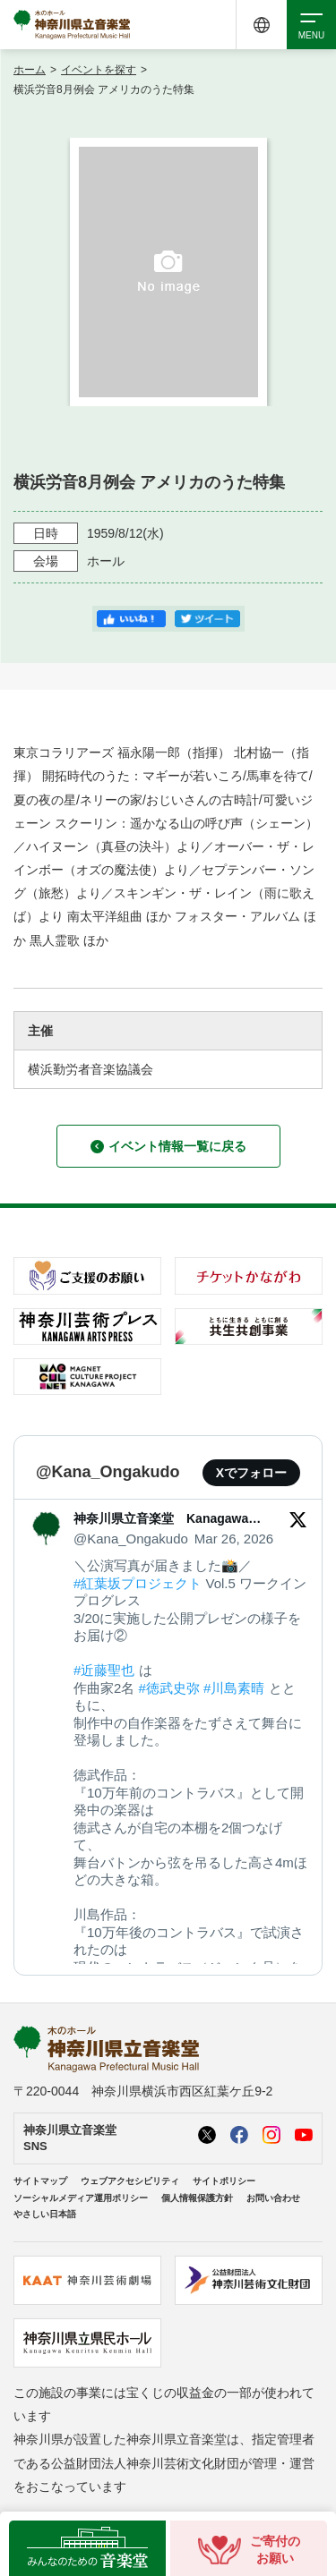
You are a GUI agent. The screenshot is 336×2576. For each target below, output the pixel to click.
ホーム (29, 70)
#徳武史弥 (169, 1688)
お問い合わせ (273, 2198)
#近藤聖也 (103, 1670)
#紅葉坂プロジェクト (137, 1583)
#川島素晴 (233, 1688)
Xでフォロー (251, 1473)
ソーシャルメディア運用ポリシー (80, 2198)
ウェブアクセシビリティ (130, 2181)
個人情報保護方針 (197, 2198)
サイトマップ (40, 2181)
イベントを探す (98, 70)
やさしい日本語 (44, 2214)
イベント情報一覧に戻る (168, 1146)
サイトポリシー (224, 2181)
